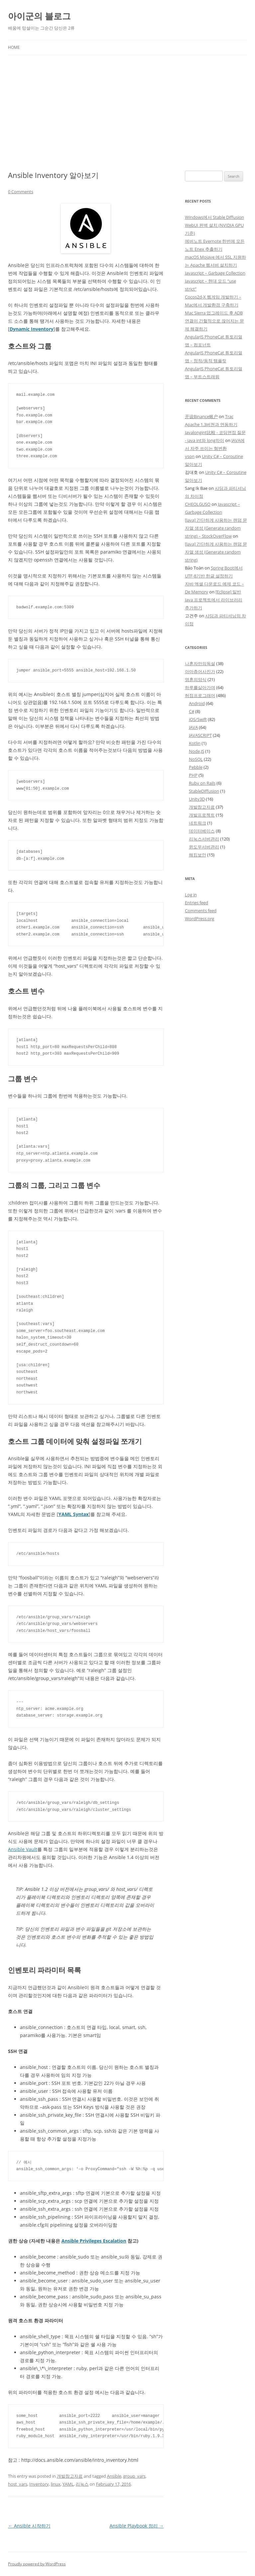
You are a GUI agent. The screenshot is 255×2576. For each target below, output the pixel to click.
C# (191, 711)
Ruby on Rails (202, 783)
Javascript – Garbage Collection (215, 273)
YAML (68, 2484)
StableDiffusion (204, 791)
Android (197, 703)
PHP (193, 775)
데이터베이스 (202, 831)
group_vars (134, 2476)
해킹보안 (197, 855)
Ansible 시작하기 (29, 2526)
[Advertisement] (127, 112)
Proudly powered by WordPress (37, 2564)
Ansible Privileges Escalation (93, 2241)
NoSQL (196, 759)
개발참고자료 (70, 2476)
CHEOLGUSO (198, 504)
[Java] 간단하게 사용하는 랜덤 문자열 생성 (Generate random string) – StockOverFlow (216, 528)
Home (14, 47)
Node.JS (196, 751)
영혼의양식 (196, 679)
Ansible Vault (22, 1849)
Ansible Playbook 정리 (137, 2526)
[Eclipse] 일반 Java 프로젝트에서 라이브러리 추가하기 (213, 600)
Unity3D (197, 799)
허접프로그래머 (200, 695)
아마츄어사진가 (200, 671)
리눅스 (82, 2484)
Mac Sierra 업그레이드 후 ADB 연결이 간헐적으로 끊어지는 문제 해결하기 (214, 321)
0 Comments (20, 192)
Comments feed (200, 911)
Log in (191, 895)
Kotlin (195, 743)
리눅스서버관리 (204, 839)
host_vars (17, 2484)
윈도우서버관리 (204, 847)
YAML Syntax (73, 1514)
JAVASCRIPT (200, 735)
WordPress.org (199, 919)
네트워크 (197, 823)
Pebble (196, 767)
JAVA (193, 727)
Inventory (39, 2484)
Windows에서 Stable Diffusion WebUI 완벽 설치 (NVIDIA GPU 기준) (214, 225)
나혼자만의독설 (200, 663)
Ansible (114, 2476)
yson (190, 456)
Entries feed (196, 903)
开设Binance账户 (201, 416)
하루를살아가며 (200, 687)
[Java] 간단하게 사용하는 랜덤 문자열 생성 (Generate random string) (216, 552)
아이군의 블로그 (39, 16)
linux (55, 2484)
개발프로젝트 (202, 815)
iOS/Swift (198, 719)
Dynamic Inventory (31, 329)
